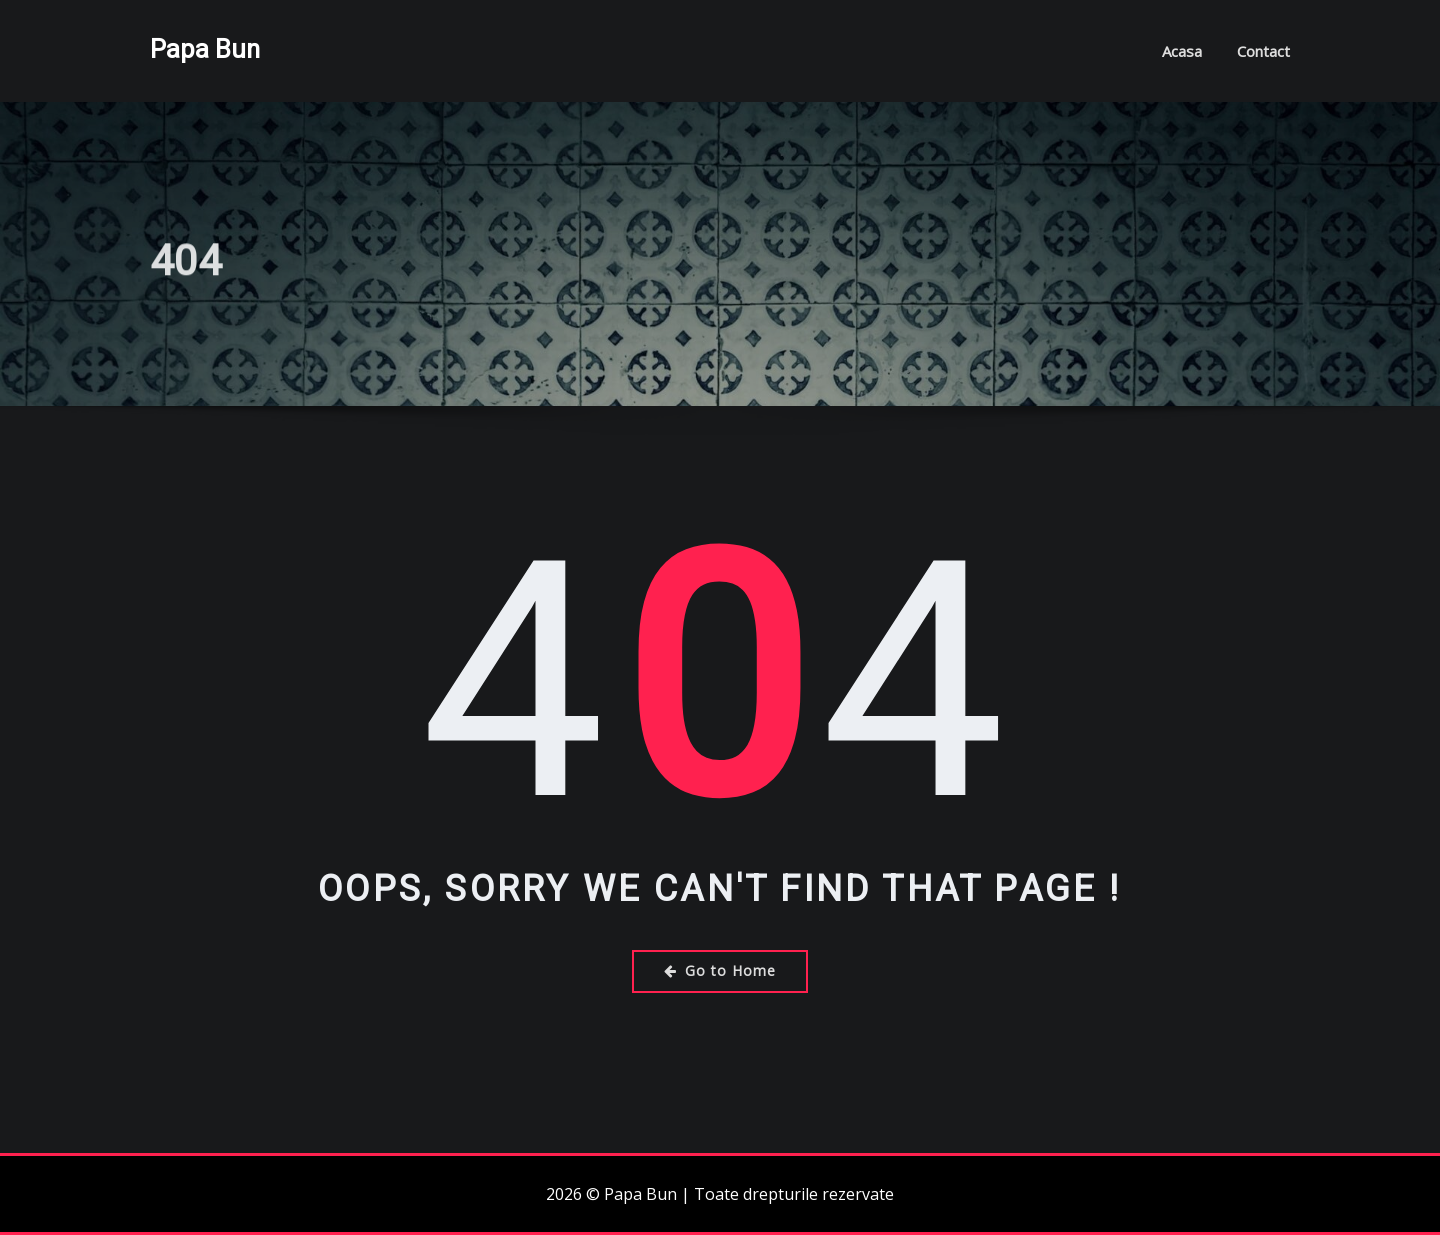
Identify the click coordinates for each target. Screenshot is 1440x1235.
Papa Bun (205, 49)
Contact (1263, 51)
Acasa (1182, 51)
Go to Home (720, 970)
